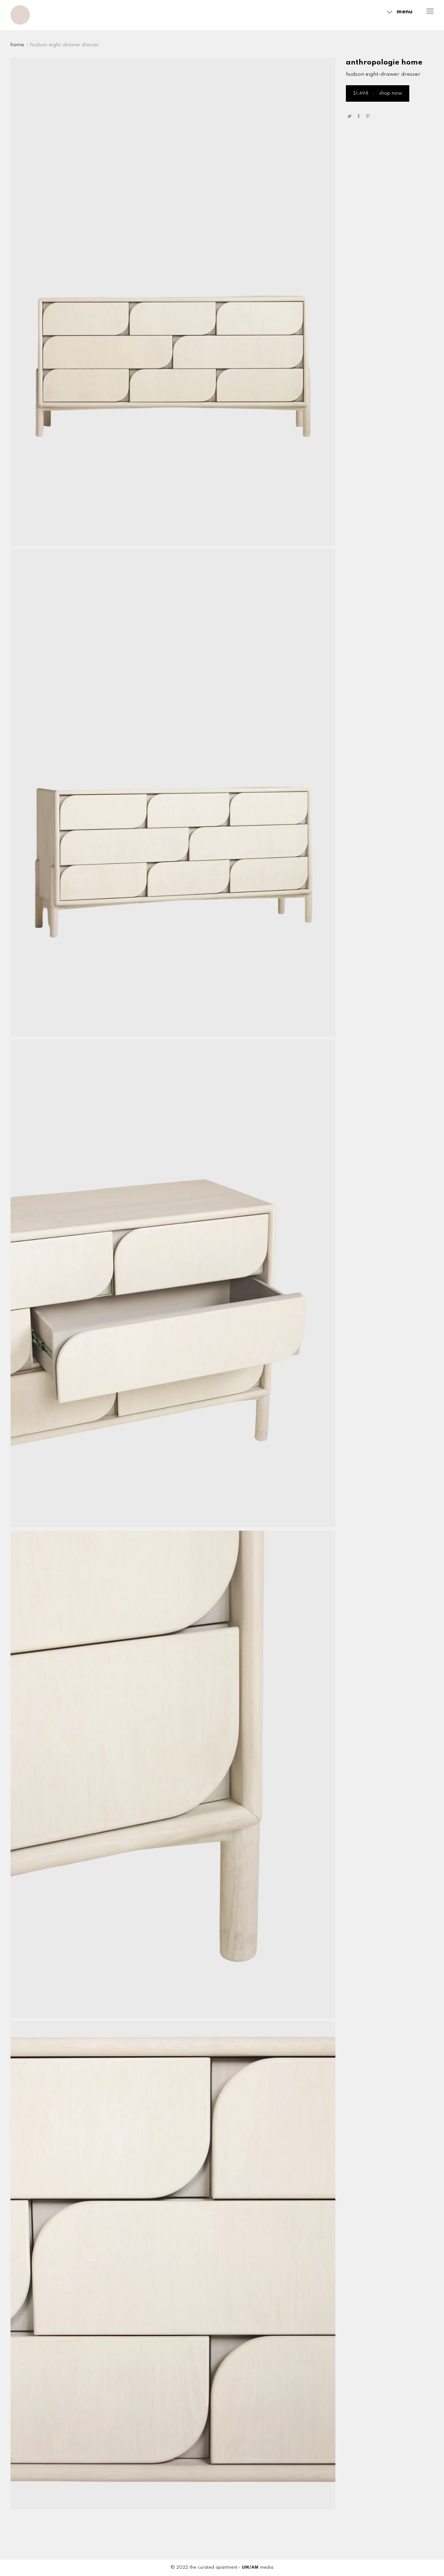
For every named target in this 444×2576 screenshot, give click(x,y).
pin (367, 116)
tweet (349, 116)
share (358, 116)
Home (17, 44)
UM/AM (250, 2567)
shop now (377, 93)
